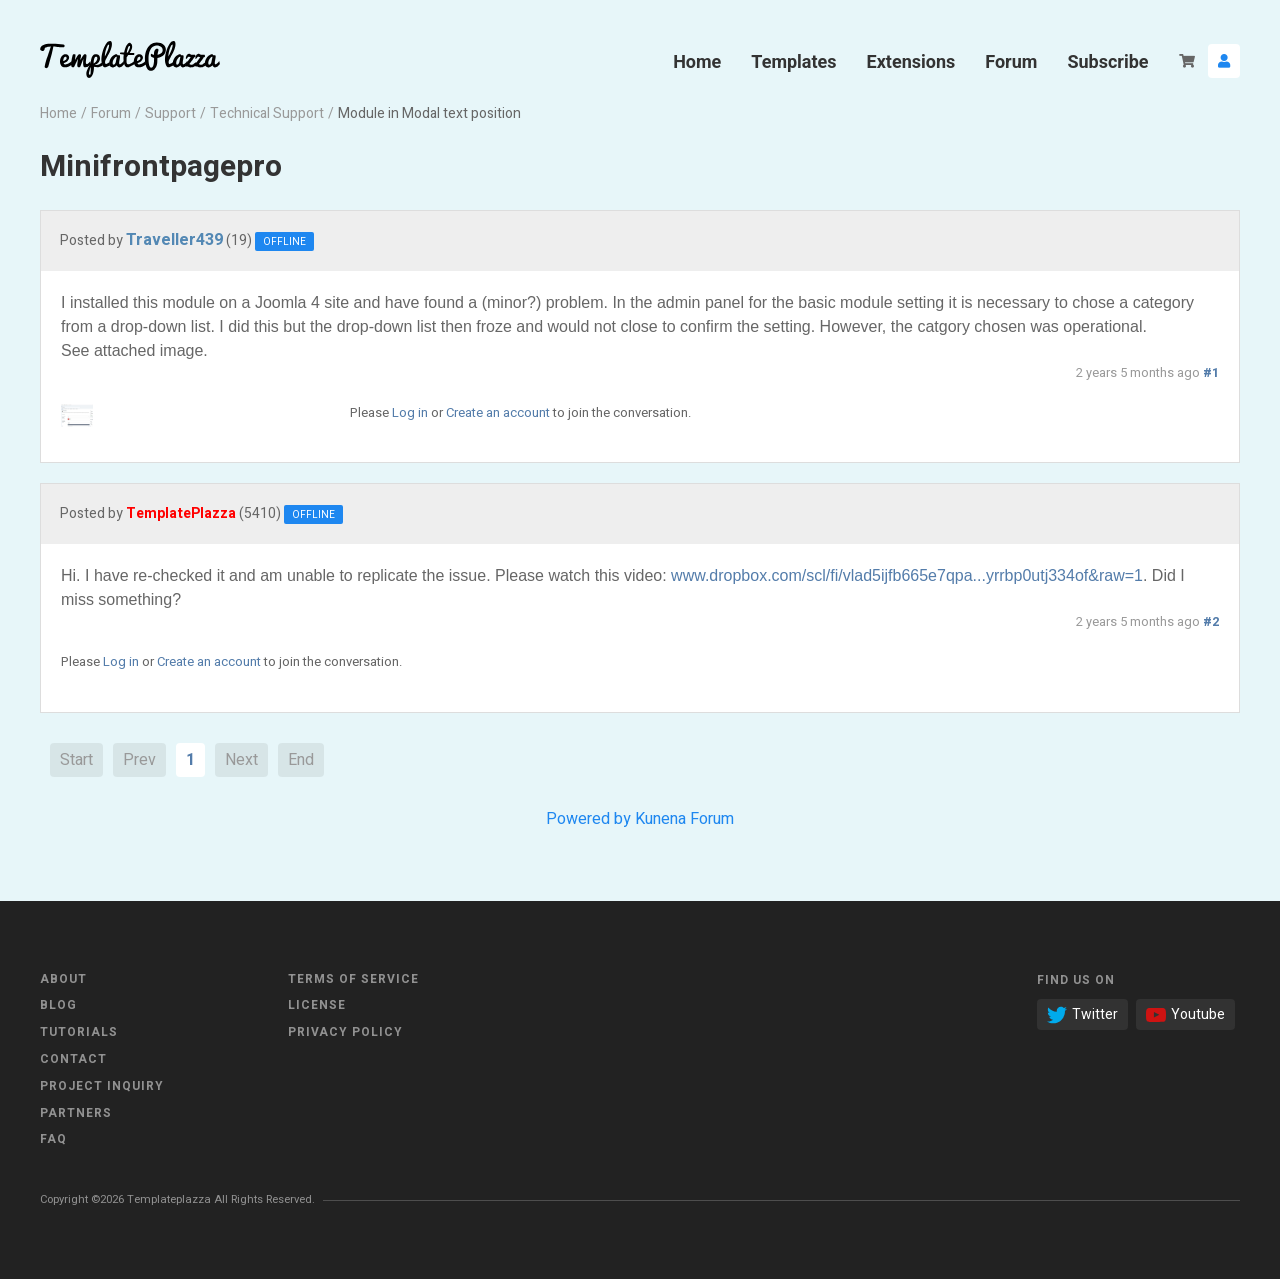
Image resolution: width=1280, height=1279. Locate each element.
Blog (58, 1005)
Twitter (1082, 1014)
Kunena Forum (684, 819)
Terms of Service (353, 979)
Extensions (911, 61)
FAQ (53, 1139)
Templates (793, 61)
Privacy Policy (345, 1032)
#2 (1211, 622)
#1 (1211, 373)
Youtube (1185, 1014)
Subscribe (1107, 61)
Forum (1011, 61)
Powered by (588, 819)
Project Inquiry (102, 1086)
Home (697, 61)
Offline (284, 242)
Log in (410, 412)
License (317, 1005)
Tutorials (79, 1032)
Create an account (498, 412)
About (63, 979)
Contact (73, 1059)
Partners (76, 1113)
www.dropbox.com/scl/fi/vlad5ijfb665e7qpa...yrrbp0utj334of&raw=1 (907, 575)
